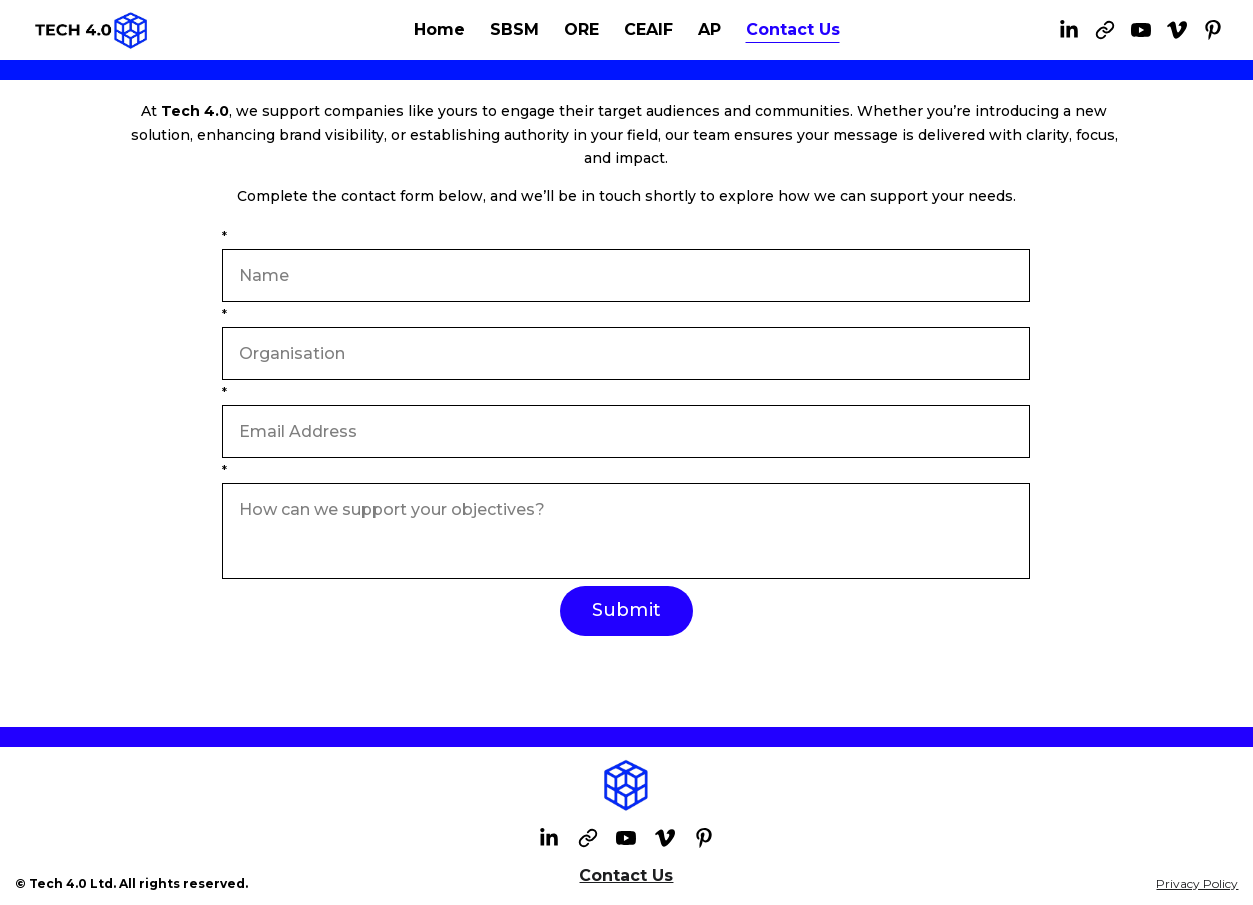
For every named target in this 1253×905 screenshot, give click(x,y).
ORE (581, 29)
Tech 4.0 (195, 111)
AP (709, 29)
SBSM (514, 29)
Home (439, 29)
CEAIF (648, 29)
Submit (626, 610)
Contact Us (793, 29)
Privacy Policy (1197, 883)
